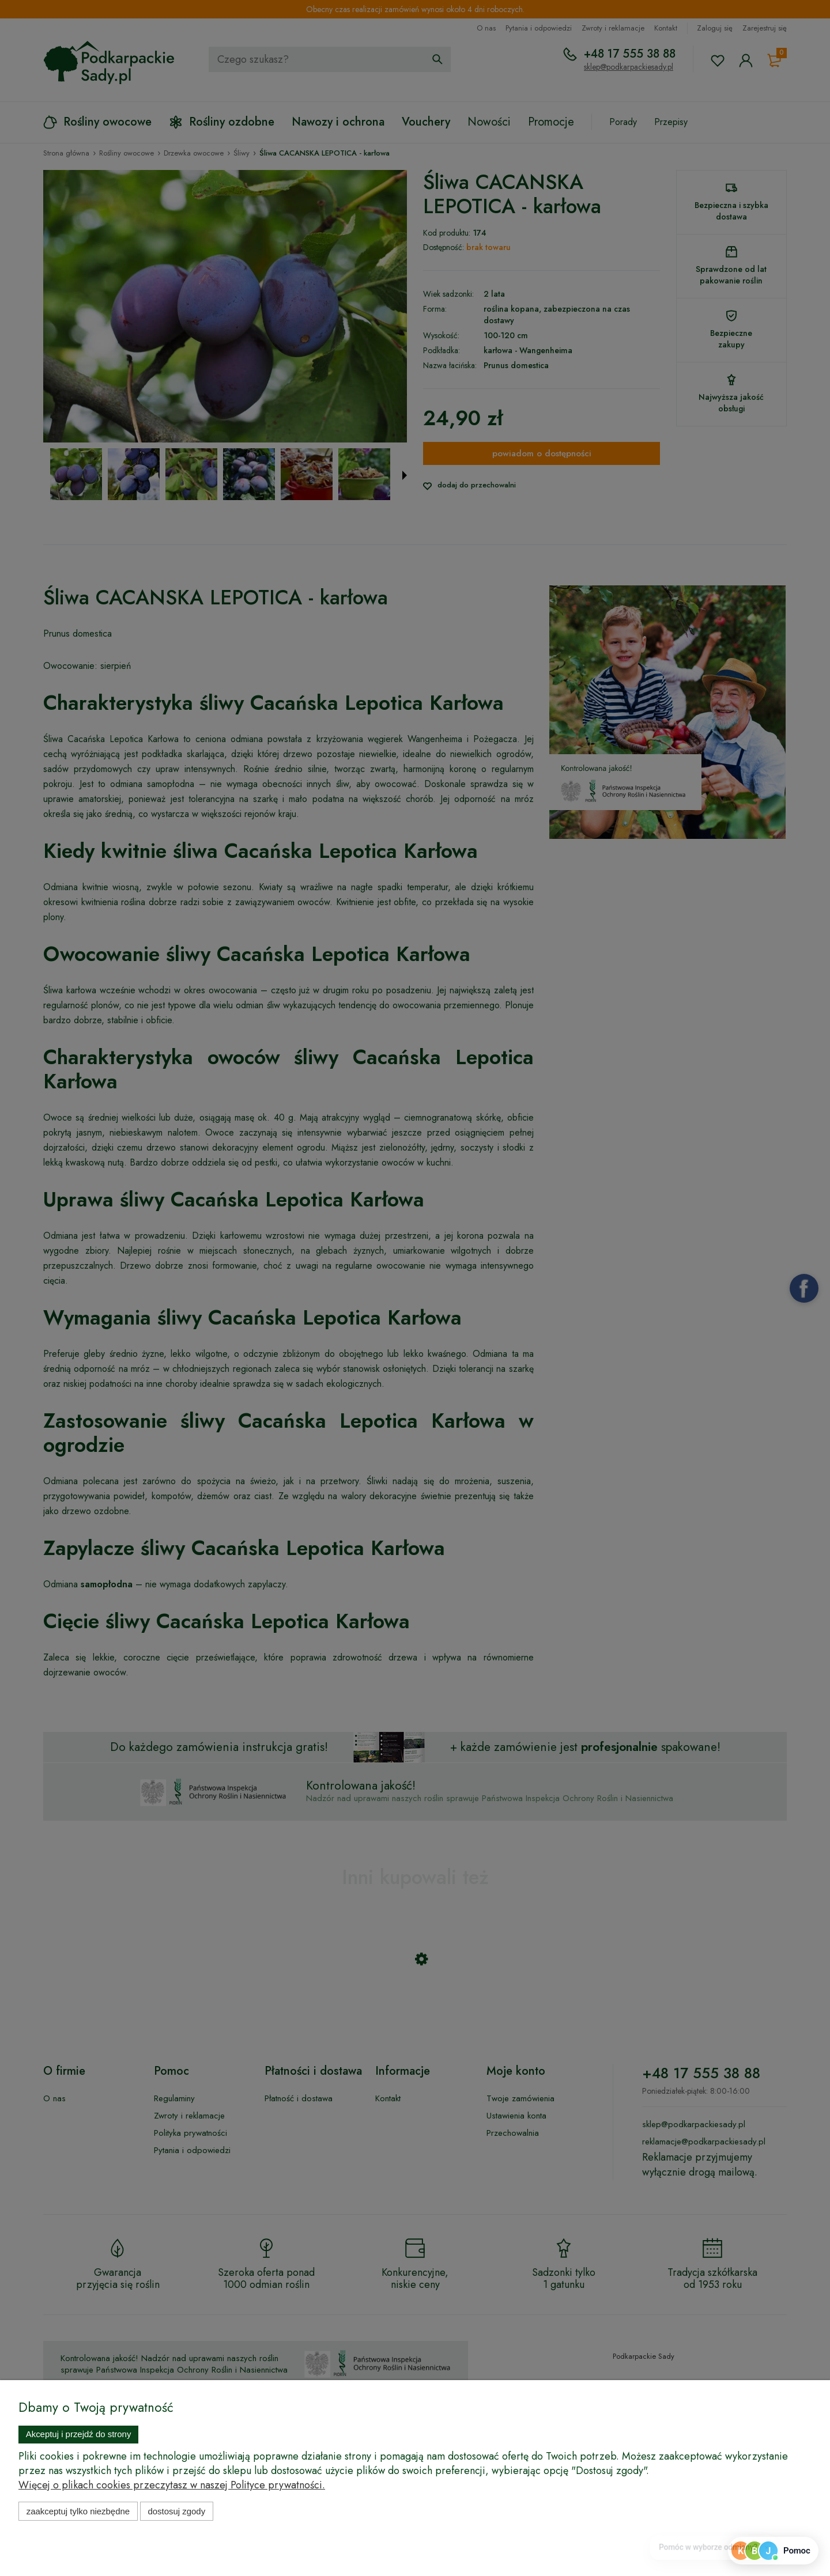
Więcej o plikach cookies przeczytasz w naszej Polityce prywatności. (171, 2484)
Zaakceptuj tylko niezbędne (78, 2511)
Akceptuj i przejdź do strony (78, 2434)
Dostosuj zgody (176, 2511)
